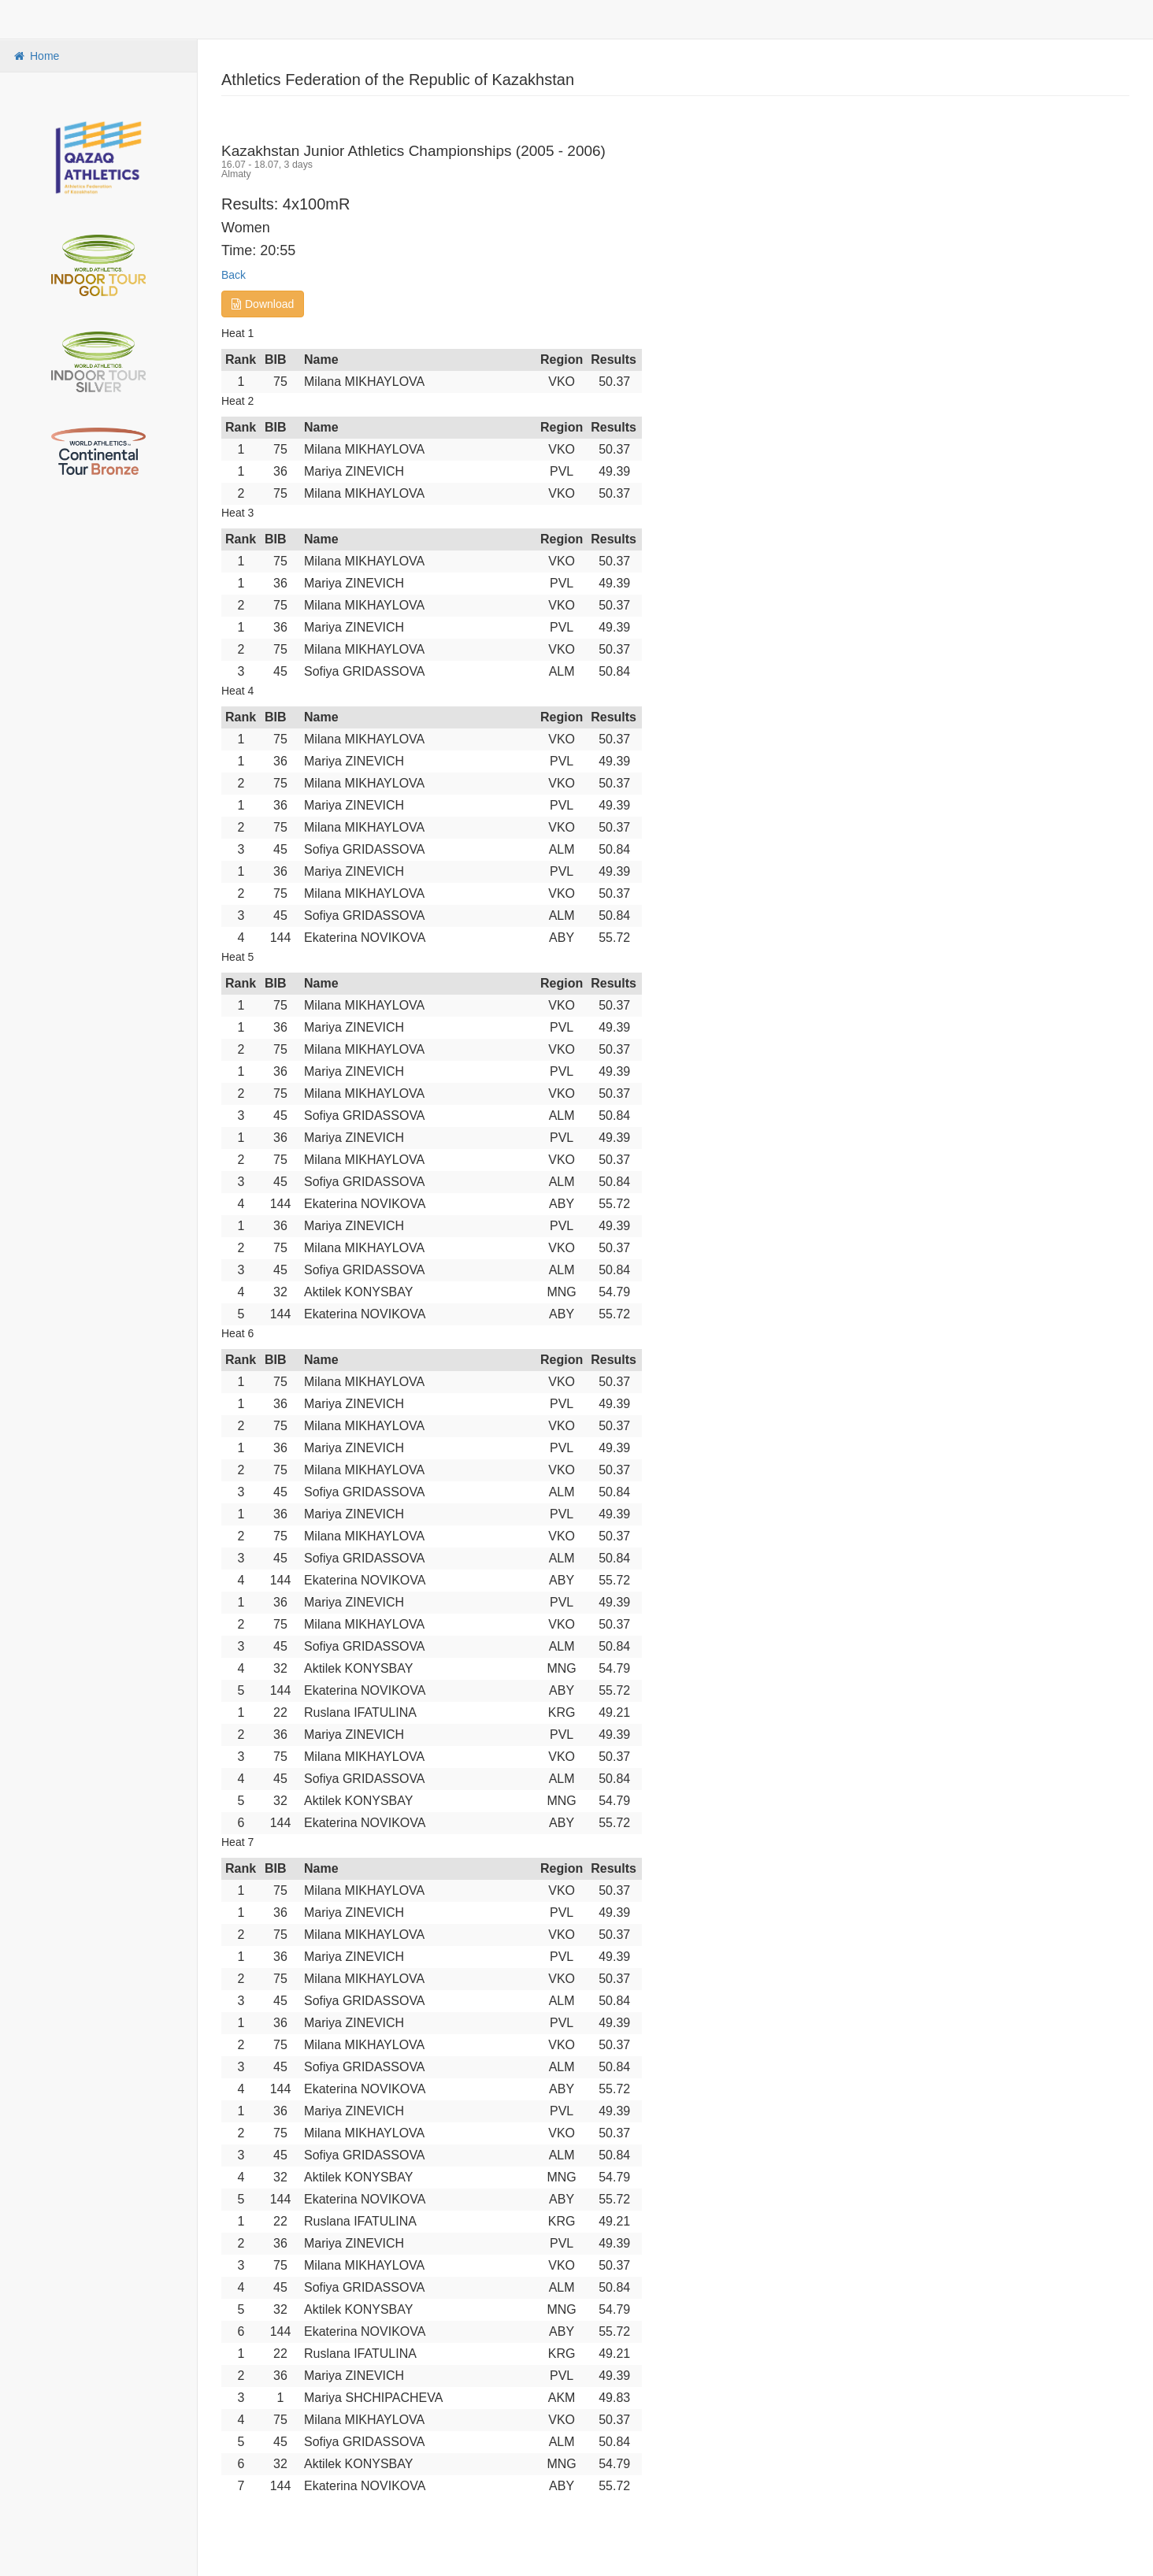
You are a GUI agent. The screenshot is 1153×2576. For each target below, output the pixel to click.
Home (35, 56)
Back (233, 275)
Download (263, 304)
